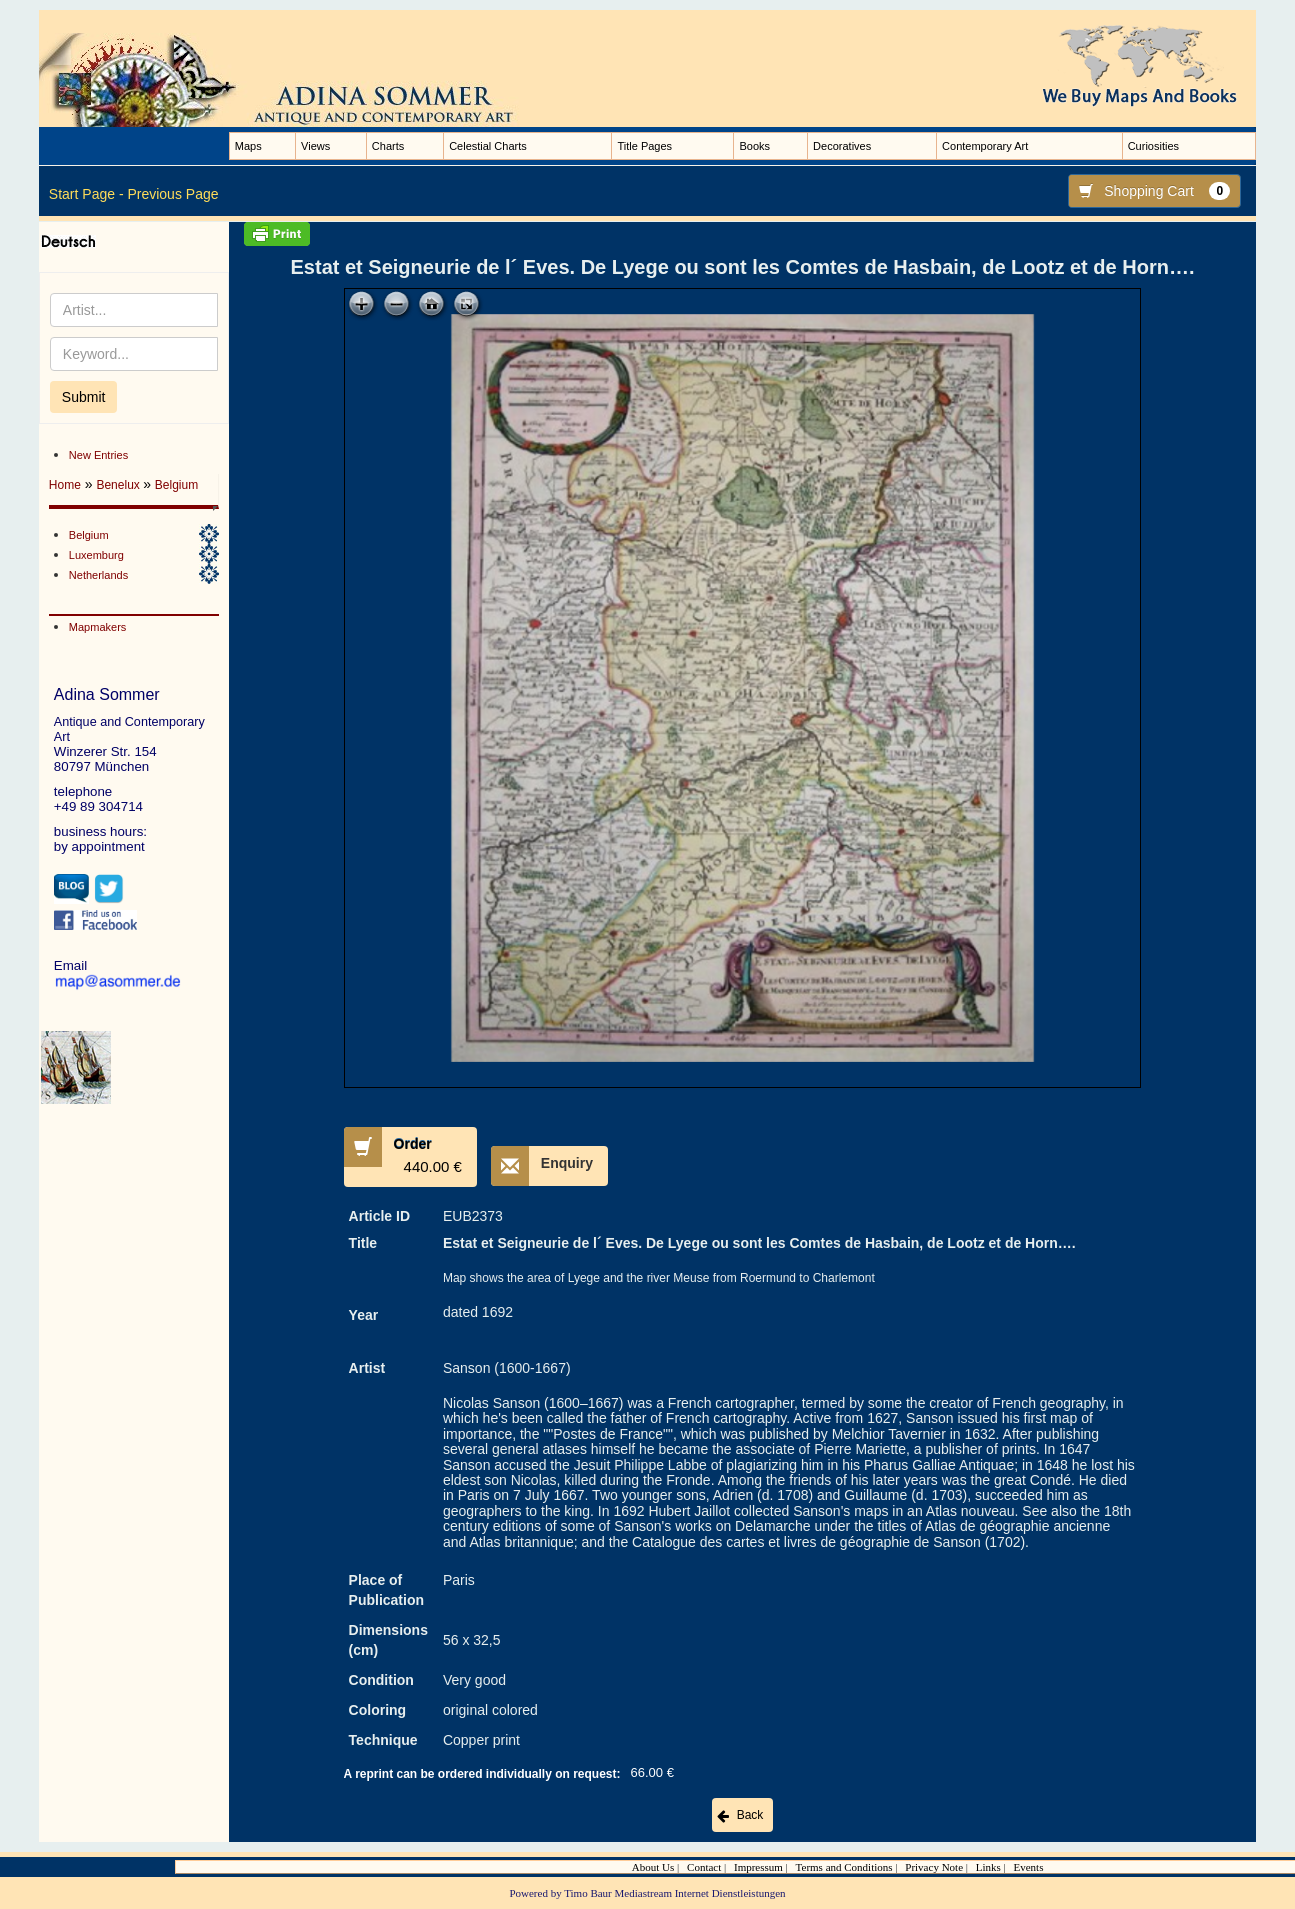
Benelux (119, 485)
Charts (388, 146)
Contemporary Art (985, 146)
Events (1028, 1867)
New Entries (98, 455)
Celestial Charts (488, 146)
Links (988, 1867)
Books (754, 146)
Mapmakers (97, 627)
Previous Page (172, 194)
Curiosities (1153, 146)
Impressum (758, 1867)
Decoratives (842, 146)
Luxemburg (96, 555)
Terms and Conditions (844, 1867)
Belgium (176, 485)
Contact (704, 1867)
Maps (248, 146)
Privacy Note (934, 1867)
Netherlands (98, 575)
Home (65, 485)
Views (315, 146)
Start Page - (86, 194)
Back (750, 1815)
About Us (653, 1867)
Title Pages (644, 146)
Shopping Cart (1149, 191)
